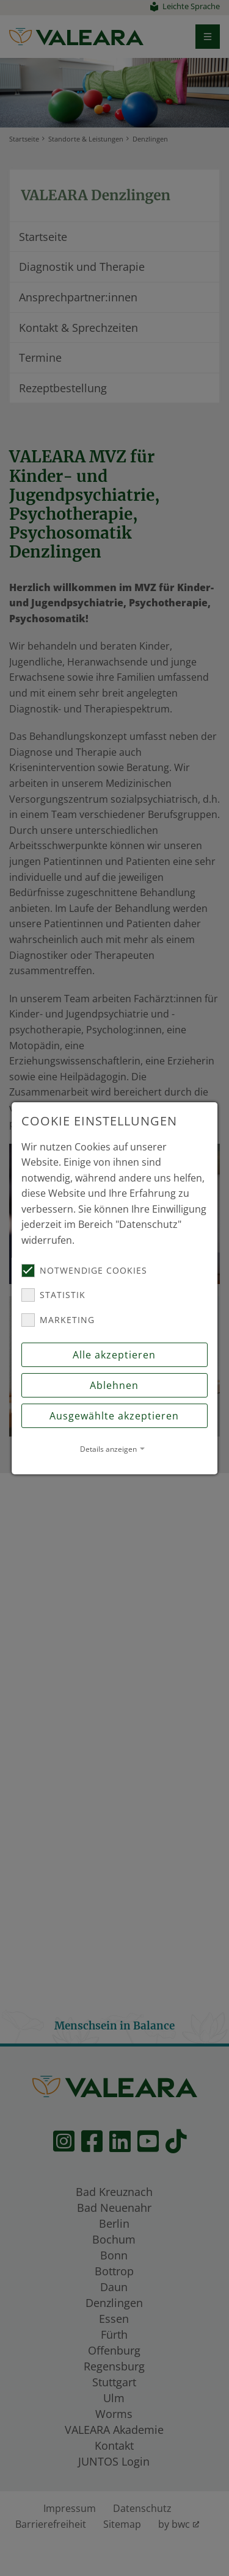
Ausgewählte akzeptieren (115, 1416)
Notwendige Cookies (84, 1270)
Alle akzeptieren (114, 1355)
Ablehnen (114, 1385)
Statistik (53, 1295)
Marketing (58, 1320)
